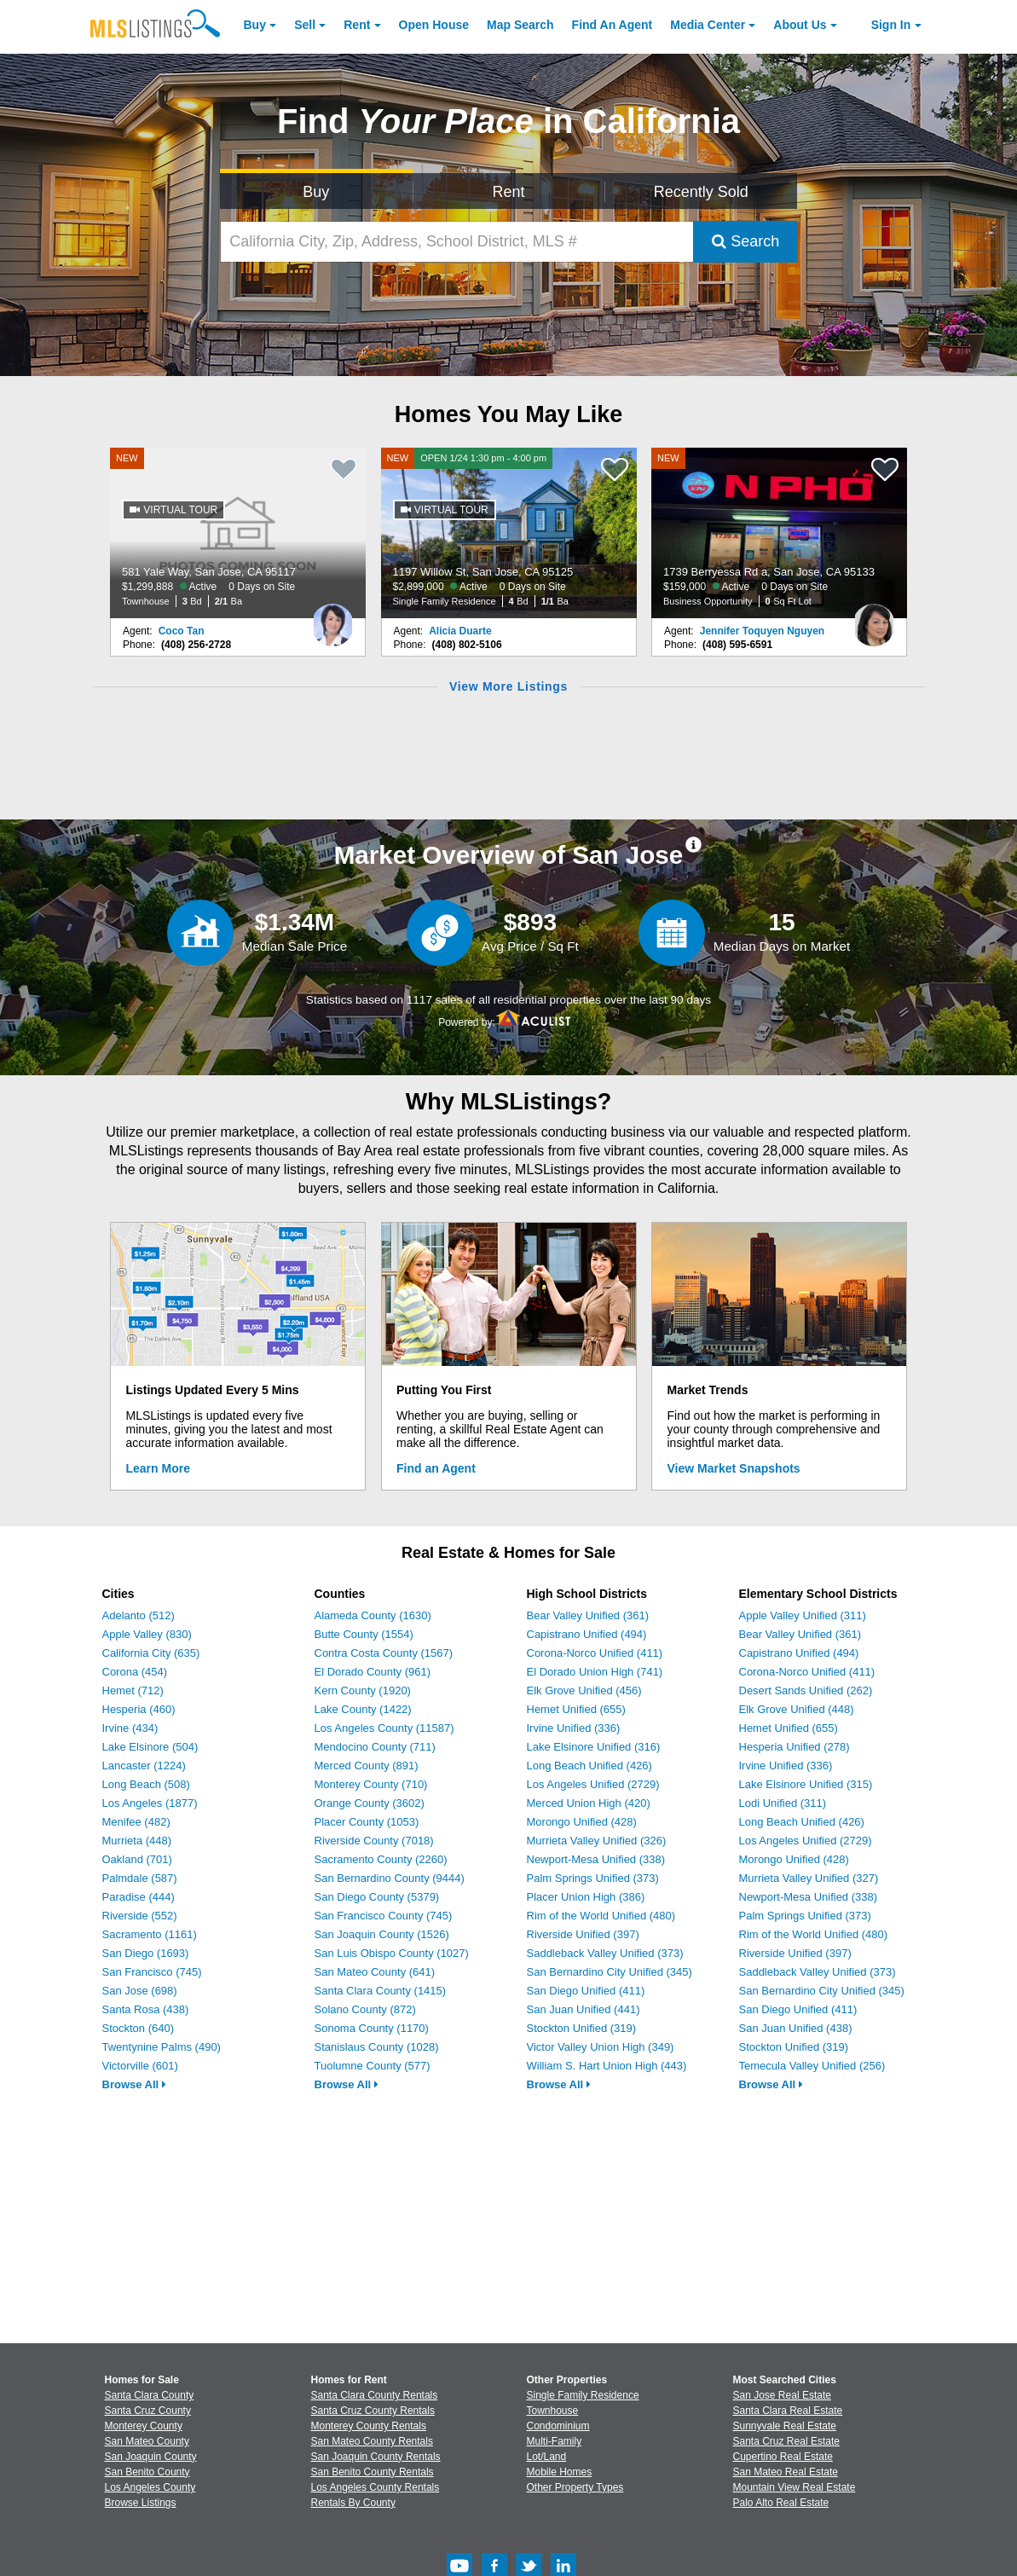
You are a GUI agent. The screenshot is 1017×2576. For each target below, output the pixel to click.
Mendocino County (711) (375, 1746)
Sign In (891, 25)
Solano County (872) (365, 2009)
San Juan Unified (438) (795, 2028)
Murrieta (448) (137, 1840)
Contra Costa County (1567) (384, 1653)
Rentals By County (353, 2503)
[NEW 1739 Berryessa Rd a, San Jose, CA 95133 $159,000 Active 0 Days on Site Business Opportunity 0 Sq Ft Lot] (779, 533)
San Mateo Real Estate (785, 2472)
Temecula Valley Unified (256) (812, 2065)
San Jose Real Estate (782, 2395)
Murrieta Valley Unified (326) (597, 1840)
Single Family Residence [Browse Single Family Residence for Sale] (583, 2395)
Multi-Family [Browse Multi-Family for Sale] (554, 2441)
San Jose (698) (139, 1990)
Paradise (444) (138, 1896)
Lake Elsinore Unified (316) (594, 1746)
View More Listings (508, 686)
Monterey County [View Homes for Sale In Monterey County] (143, 2426)
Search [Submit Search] (745, 241)
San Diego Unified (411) (586, 1990)
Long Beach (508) (146, 1784)
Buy (255, 25)
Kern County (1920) (363, 1690)
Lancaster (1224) (144, 1765)
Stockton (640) (138, 2028)
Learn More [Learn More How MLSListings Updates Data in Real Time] (158, 1468)
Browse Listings (140, 2503)
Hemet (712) (133, 1690)
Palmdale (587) (139, 1878)
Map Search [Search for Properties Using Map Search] (520, 25)
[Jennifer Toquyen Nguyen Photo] (873, 618)
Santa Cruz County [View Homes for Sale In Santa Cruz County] (148, 2411)
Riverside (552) (139, 1915)
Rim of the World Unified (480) (601, 1915)
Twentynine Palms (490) (161, 2047)
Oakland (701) (137, 1859)
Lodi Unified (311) (783, 1803)
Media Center (707, 25)
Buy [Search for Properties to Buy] (316, 191)
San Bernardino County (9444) (390, 1878)
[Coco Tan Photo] (332, 618)
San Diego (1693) (145, 1953)
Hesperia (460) (139, 1709)
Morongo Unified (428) (582, 1821)
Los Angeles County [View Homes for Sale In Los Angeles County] (150, 2487)
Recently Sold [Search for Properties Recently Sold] (701, 191)
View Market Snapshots (733, 1468)
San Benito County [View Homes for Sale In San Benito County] (147, 2472)
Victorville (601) (140, 2065)
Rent (357, 25)
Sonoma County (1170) (372, 2028)
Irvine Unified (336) (574, 1728)
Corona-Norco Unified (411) (595, 1653)
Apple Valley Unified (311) (802, 1615)
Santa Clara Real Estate (788, 2411)
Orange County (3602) (370, 1803)
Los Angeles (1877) (150, 1803)
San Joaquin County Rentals (376, 2457)
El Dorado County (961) (373, 1671)
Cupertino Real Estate (783, 2457)
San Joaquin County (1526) (382, 1934)
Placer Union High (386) (586, 1896)
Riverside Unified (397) (583, 1934)
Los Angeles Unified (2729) (593, 1784)
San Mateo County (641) (375, 1971)
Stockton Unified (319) (582, 2028)
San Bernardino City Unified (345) (609, 1971)
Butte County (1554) (364, 1634)
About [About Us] (799, 25)
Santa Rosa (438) (145, 2009)
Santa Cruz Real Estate (786, 2441)
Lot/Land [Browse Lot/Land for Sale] (547, 2457)
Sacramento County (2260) (381, 1859)
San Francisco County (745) (384, 1915)
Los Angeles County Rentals (375, 2487)
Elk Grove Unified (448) (796, 1709)
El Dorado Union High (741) (595, 1671)
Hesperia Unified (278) (794, 1746)
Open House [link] (434, 25)
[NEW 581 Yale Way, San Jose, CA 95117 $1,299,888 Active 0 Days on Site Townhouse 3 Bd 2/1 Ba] (238, 533)
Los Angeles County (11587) (384, 1728)
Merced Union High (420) (588, 1803)
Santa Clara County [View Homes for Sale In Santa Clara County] (149, 2395)
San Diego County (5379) (377, 1896)
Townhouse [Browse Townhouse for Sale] (553, 2411)
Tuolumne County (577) (372, 2065)
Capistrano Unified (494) (587, 1634)
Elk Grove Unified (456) (584, 1690)
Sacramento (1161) (149, 1934)
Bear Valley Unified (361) (588, 1615)
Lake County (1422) (363, 1709)
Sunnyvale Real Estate (784, 2426)
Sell (304, 25)
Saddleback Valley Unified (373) (605, 1953)
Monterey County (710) (371, 1784)
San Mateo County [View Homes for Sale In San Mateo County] (147, 2441)
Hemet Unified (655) (576, 1709)
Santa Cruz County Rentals (373, 2411)
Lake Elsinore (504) (150, 1746)
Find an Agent (436, 1468)
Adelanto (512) (138, 1615)
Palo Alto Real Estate (781, 2503)
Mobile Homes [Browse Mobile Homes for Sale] (559, 2472)
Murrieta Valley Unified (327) (809, 1878)
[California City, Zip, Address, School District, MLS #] (457, 242)
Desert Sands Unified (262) (806, 1690)
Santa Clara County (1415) (381, 1990)
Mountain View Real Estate (794, 2487)
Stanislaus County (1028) (377, 2047)
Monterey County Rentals (368, 2426)
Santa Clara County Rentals (374, 2395)
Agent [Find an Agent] (612, 25)
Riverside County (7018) (374, 1840)
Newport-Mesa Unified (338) (596, 1859)
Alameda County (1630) (373, 1615)
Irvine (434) (130, 1728)
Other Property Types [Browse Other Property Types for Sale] (575, 2487)
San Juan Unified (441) (583, 2009)
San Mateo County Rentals (372, 2441)
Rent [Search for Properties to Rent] (508, 191)
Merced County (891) (367, 1765)
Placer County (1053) (367, 1821)
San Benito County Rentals (372, 2472)
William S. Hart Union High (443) (607, 2065)
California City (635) (151, 1653)
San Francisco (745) (152, 1971)
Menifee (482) (136, 1821)
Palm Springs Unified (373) (593, 1878)
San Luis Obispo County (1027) (392, 1953)
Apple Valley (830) (147, 1634)
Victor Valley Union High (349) (600, 2047)
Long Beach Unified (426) (589, 1765)
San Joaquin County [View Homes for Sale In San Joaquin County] (151, 2457)
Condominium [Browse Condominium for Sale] (558, 2426)
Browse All (134, 2084)
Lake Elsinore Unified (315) (806, 1784)
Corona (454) (135, 1671)
